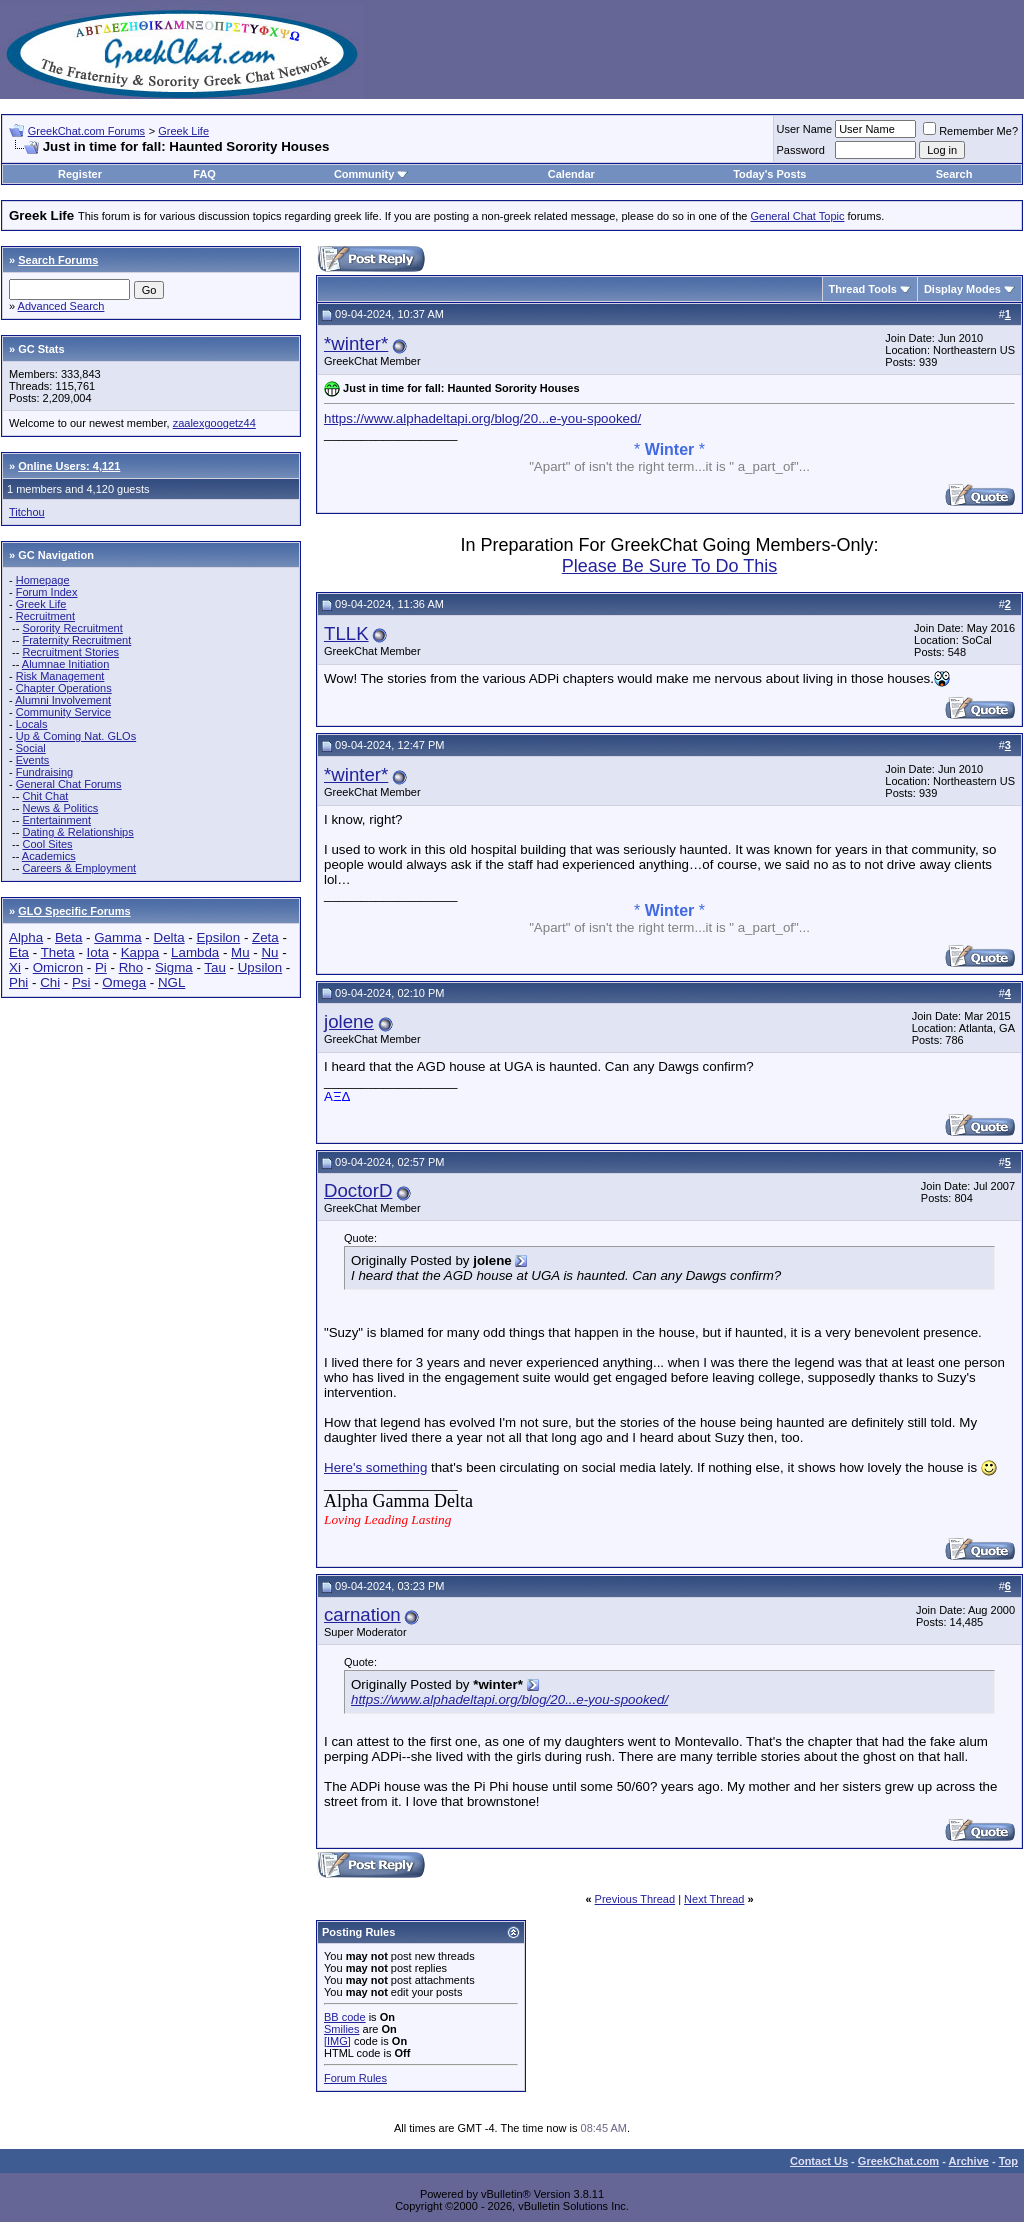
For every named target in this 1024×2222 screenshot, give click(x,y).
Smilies (341, 2029)
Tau (215, 967)
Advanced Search (61, 306)
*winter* (356, 343)
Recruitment (45, 616)
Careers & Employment (79, 868)
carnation (362, 1614)
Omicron (58, 967)
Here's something (375, 1467)
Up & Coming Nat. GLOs (76, 736)
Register (80, 174)
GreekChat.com (898, 2161)
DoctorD (358, 1190)
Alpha (26, 937)
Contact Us (819, 2161)
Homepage (43, 580)
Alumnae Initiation (65, 664)
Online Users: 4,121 (69, 466)
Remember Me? (970, 131)
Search (954, 174)
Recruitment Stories (70, 652)
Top (1008, 2161)
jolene (349, 1021)
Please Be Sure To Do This (669, 566)
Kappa (140, 952)
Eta (19, 952)
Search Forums (58, 260)
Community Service (63, 712)
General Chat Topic (798, 216)
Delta (169, 937)
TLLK (346, 633)
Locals (32, 724)
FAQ (204, 174)
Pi (101, 967)
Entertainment (56, 820)
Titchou (27, 512)
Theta (58, 952)
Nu (269, 952)
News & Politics (60, 808)
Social (31, 748)
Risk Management (60, 676)
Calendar (571, 174)
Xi (15, 967)
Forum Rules (355, 2078)
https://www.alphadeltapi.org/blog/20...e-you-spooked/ (482, 418)
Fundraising (44, 772)
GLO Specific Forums (74, 911)
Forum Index (47, 592)
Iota (98, 952)
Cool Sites (47, 844)
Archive (969, 2161)
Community (371, 174)
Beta (68, 937)
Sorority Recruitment (72, 628)
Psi (81, 982)
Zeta (265, 937)
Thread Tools (863, 289)
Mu (240, 952)
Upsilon (260, 967)
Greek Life (183, 131)
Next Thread (714, 1899)
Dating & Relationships (77, 832)
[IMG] (337, 2041)
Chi (50, 982)
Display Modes (962, 289)
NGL (171, 982)
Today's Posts (769, 174)
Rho (131, 967)
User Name (805, 129)
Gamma (117, 937)
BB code (345, 2017)
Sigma (174, 967)
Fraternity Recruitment (76, 640)
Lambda (195, 952)
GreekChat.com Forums (86, 131)
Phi (18, 982)
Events (33, 760)
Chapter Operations (64, 688)
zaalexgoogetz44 (214, 423)
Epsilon (218, 937)
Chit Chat (45, 796)
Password (801, 150)
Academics (49, 856)
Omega (124, 982)
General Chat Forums (69, 784)
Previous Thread (635, 1899)
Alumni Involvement (63, 700)
